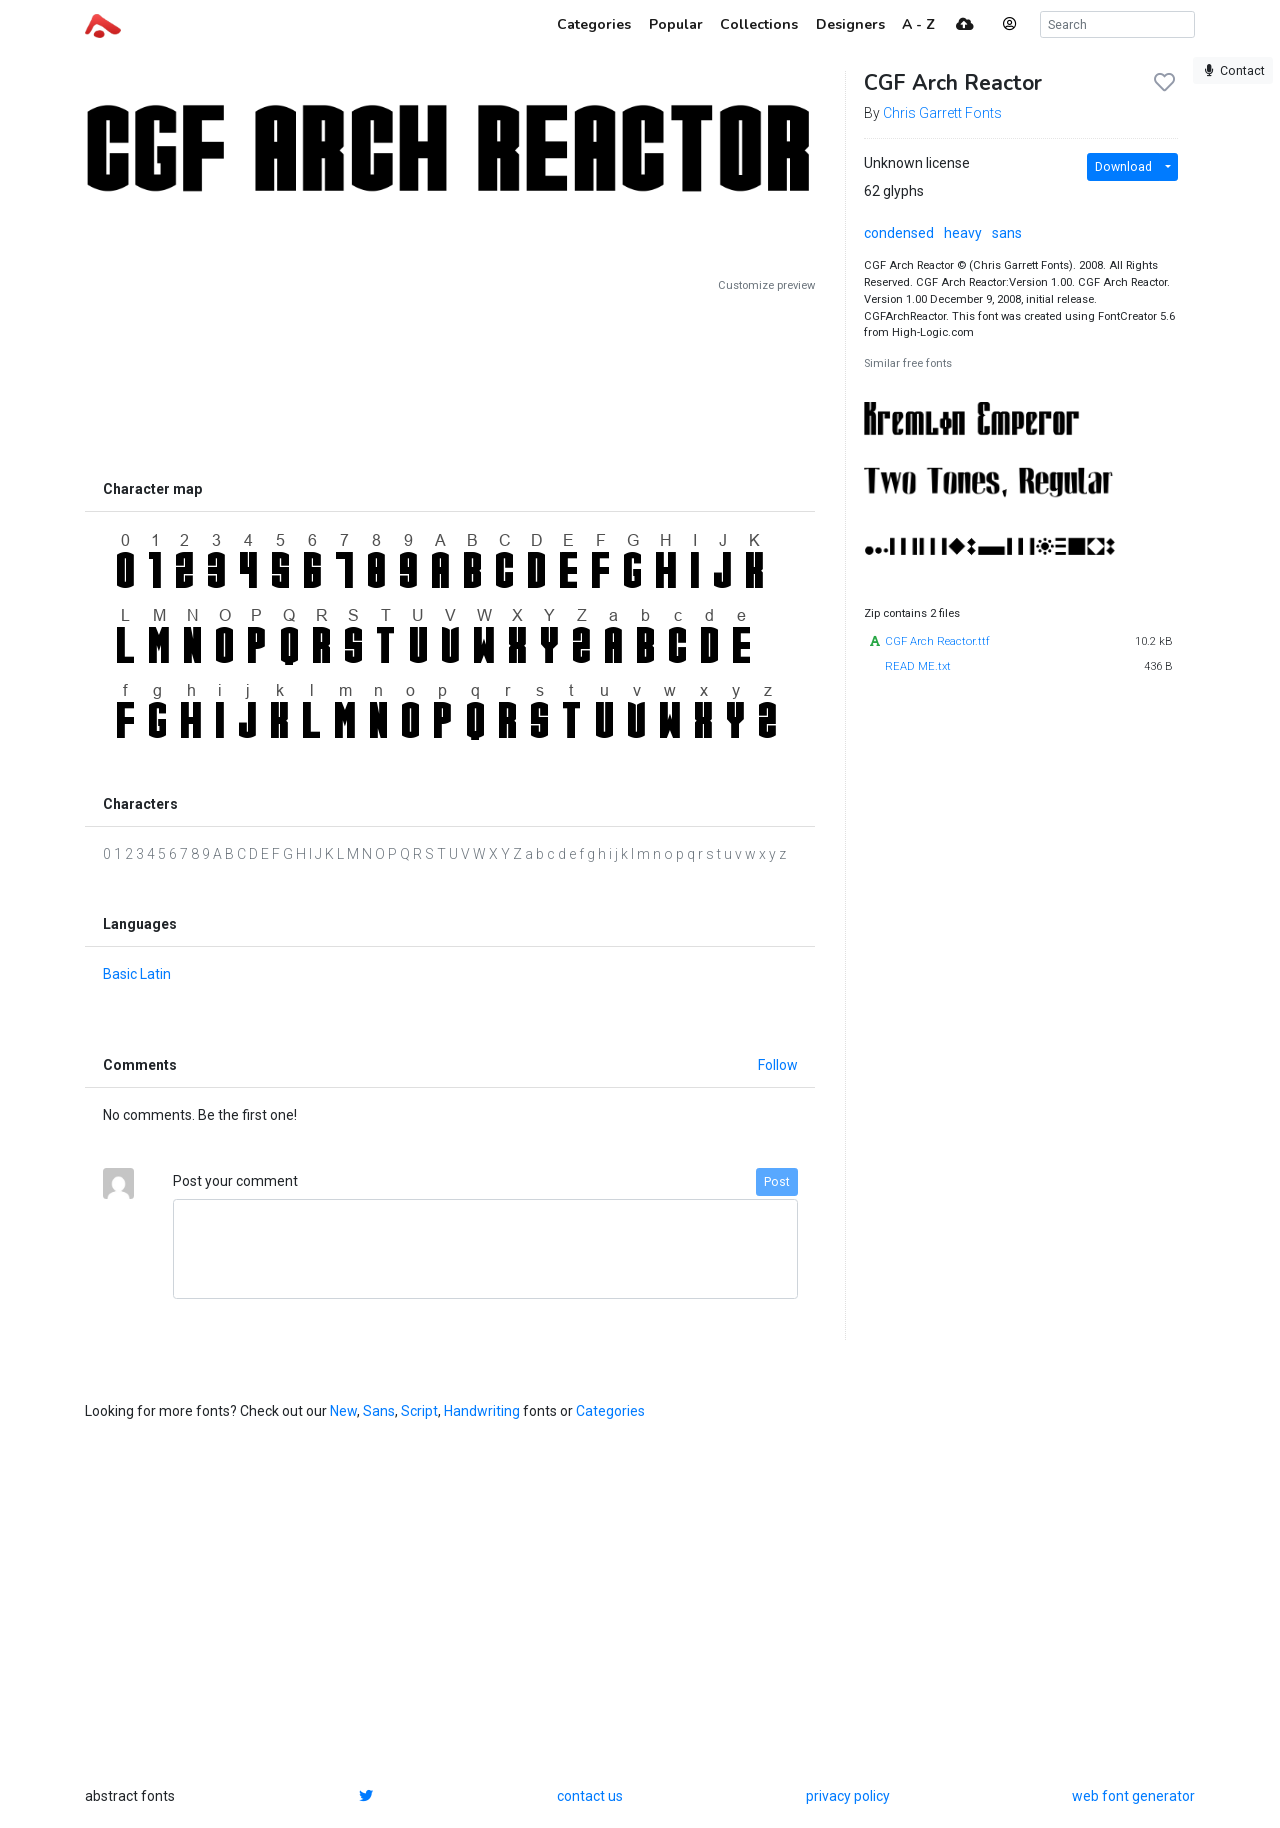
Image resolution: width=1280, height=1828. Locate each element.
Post (777, 1182)
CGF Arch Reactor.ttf (937, 641)
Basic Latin (137, 974)
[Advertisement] (450, 382)
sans (1007, 233)
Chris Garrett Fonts (942, 113)
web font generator (1133, 1796)
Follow (778, 1065)
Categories (610, 1411)
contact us (590, 1796)
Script (419, 1411)
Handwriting (482, 1411)
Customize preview (766, 285)
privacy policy (848, 1796)
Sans (379, 1411)
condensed (899, 233)
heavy (963, 233)
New (343, 1411)
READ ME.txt (918, 666)
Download (1123, 167)
